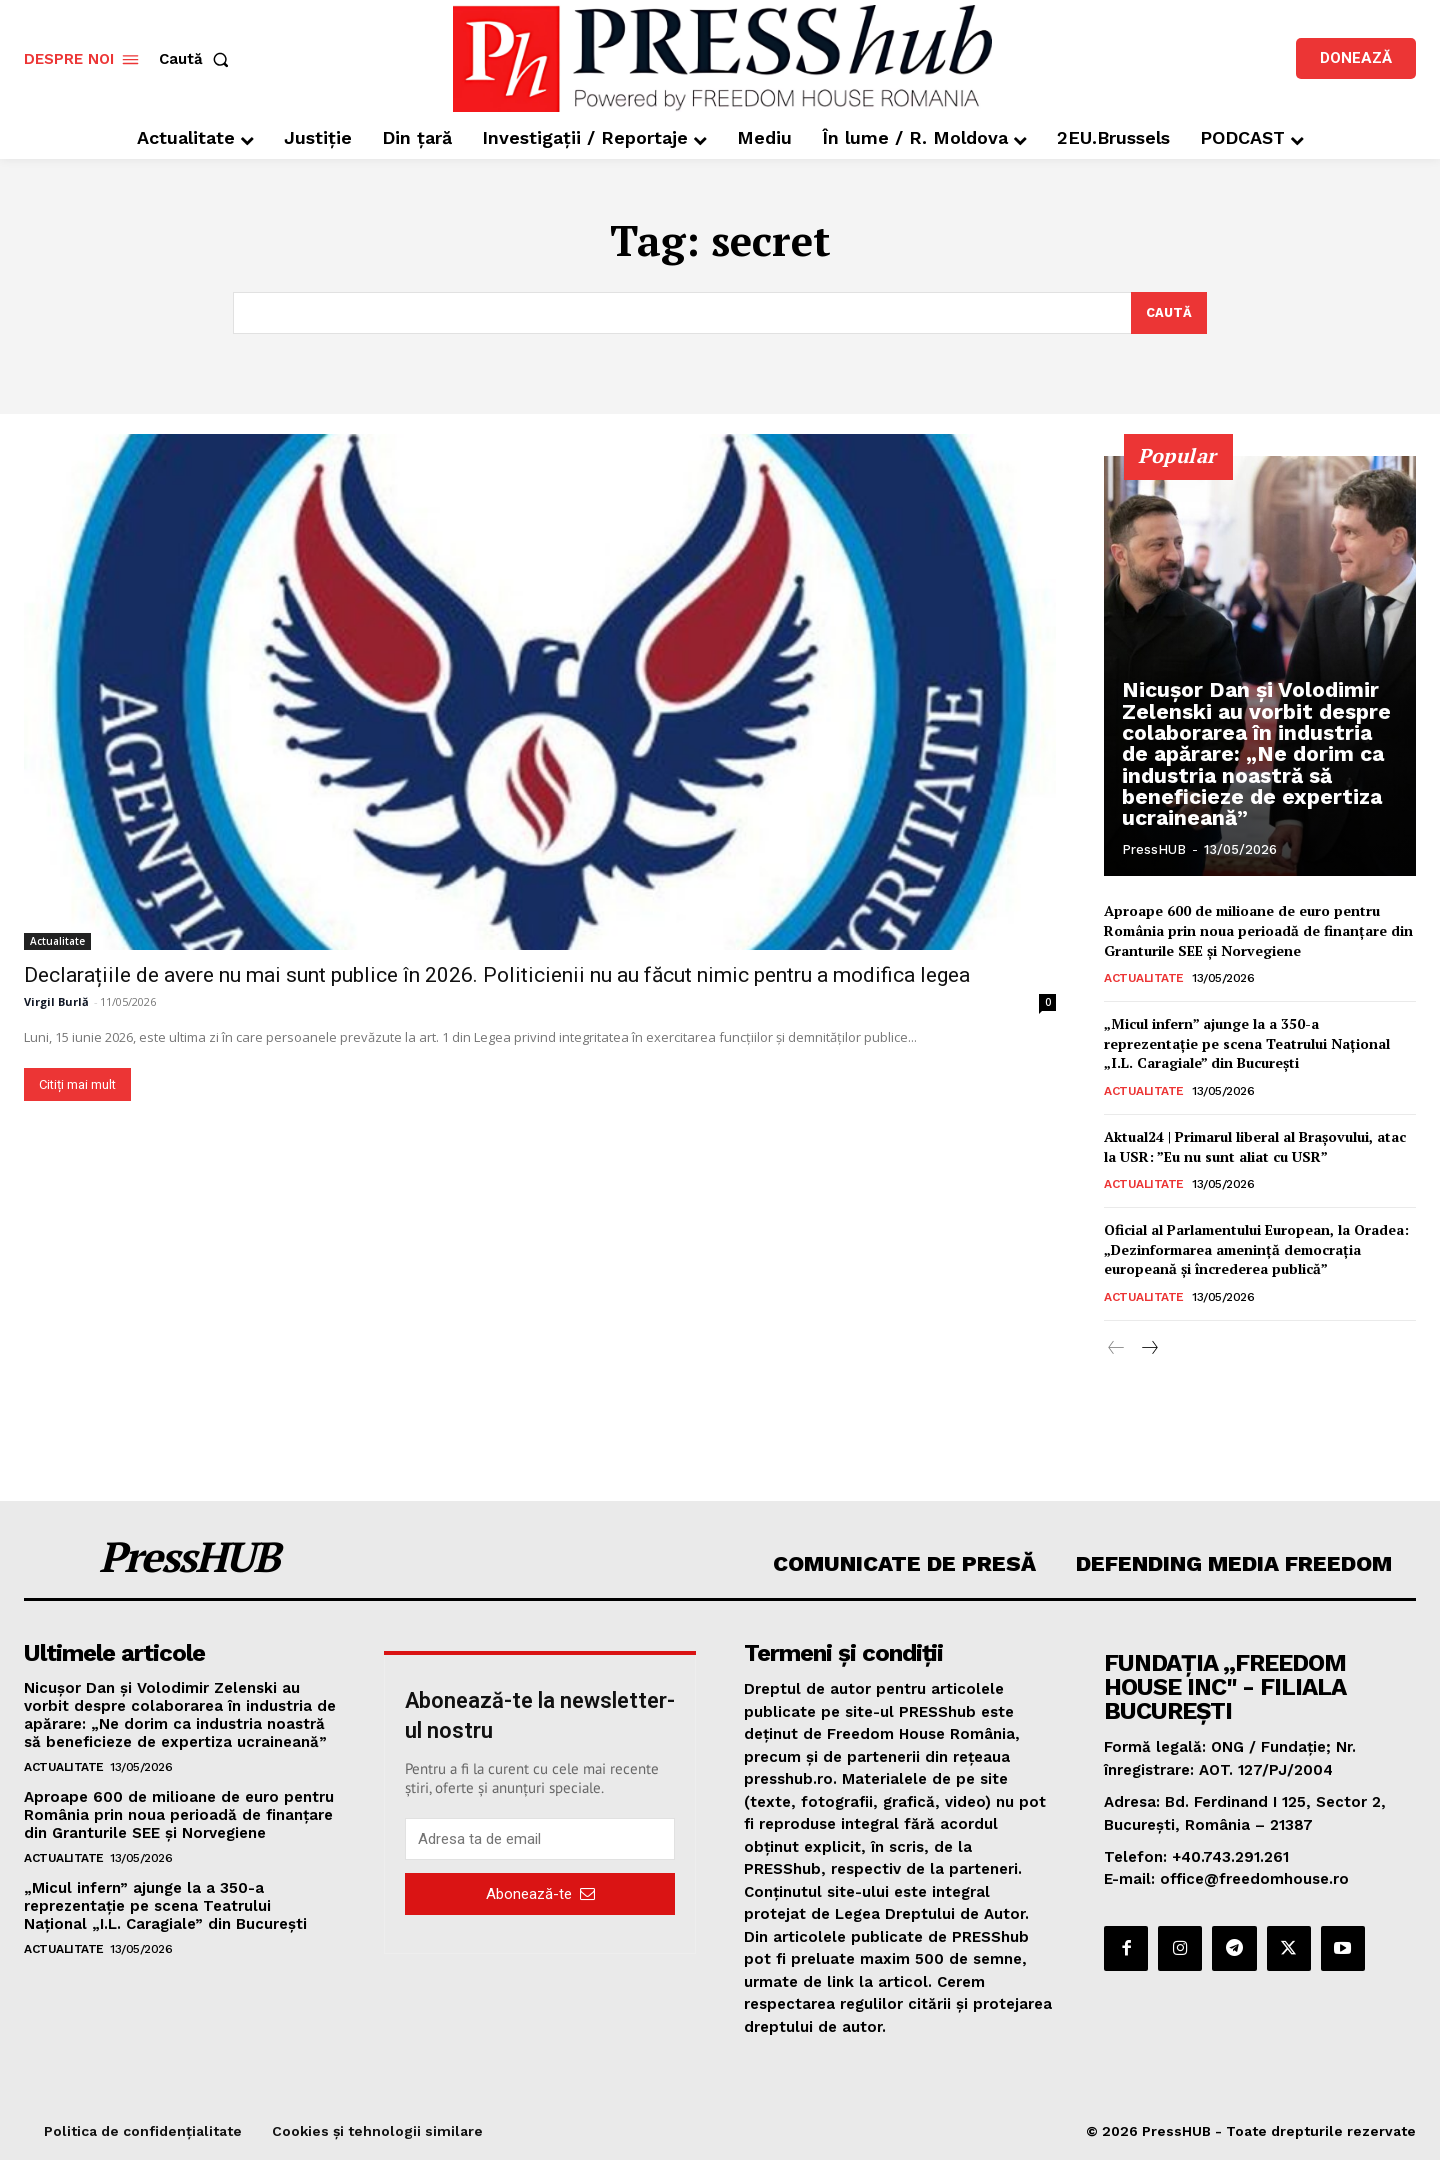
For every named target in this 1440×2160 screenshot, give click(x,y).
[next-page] (1148, 1349)
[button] (198, 59)
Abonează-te (540, 1893)
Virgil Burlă (56, 1001)
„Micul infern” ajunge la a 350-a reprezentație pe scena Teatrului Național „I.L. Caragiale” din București (1247, 1043)
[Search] (1168, 313)
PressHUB (1154, 849)
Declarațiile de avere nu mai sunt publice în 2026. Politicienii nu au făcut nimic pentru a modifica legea (497, 975)
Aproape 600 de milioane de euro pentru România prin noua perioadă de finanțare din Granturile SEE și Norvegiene (1258, 930)
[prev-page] (1116, 1349)
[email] (540, 1839)
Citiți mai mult (77, 1084)
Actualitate (57, 941)
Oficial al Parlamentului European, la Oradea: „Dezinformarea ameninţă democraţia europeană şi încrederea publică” (1256, 1249)
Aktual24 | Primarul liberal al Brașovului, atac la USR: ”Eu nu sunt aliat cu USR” (1255, 1146)
